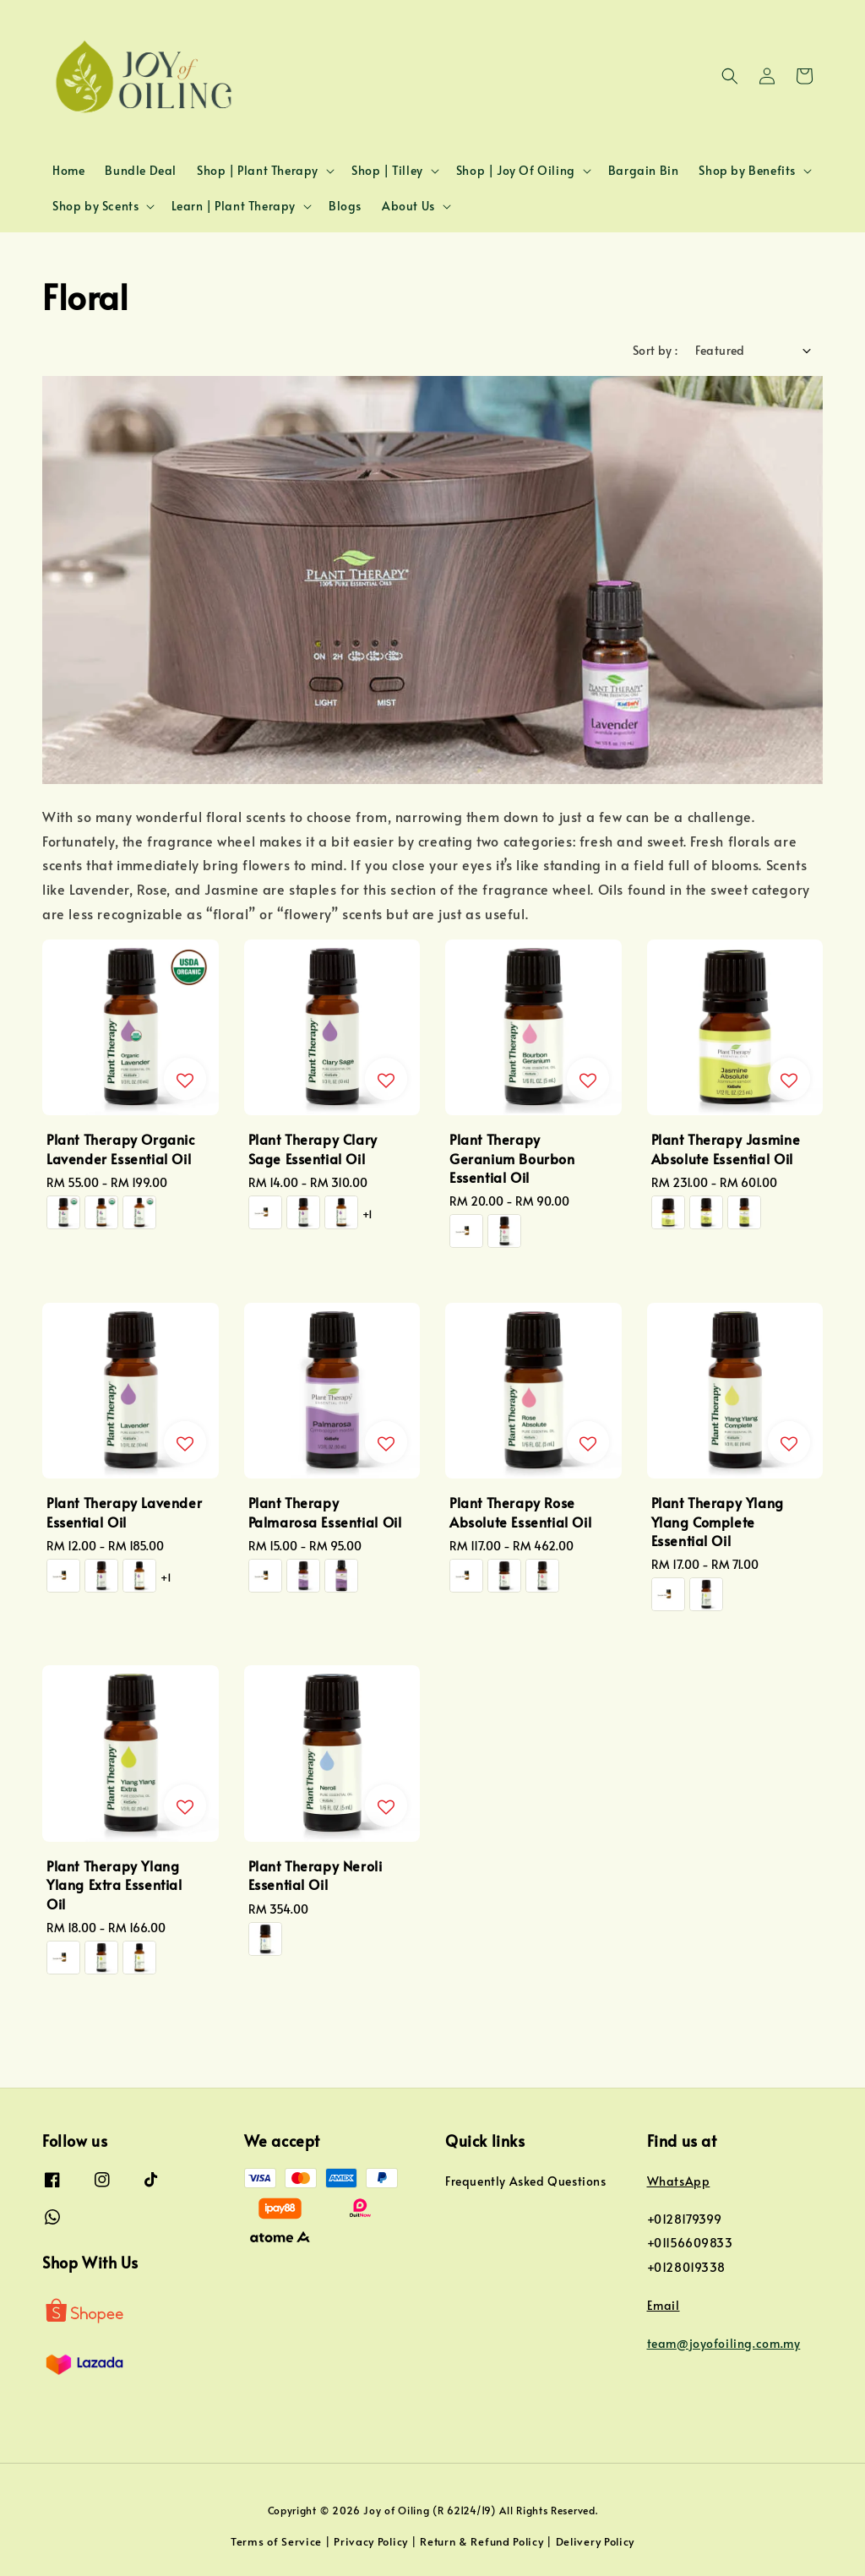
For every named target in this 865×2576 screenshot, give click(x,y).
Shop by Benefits (747, 170)
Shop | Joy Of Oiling (515, 170)
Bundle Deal (141, 170)
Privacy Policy (371, 2541)
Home (68, 170)
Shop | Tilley (387, 170)
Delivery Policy (595, 2541)
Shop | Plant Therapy (257, 170)
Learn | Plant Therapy (233, 206)
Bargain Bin (643, 170)
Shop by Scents (95, 206)
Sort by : (655, 350)
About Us (408, 206)
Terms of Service (276, 2541)
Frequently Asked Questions (526, 2181)
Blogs (345, 206)
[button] (729, 76)
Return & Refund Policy (481, 2541)
